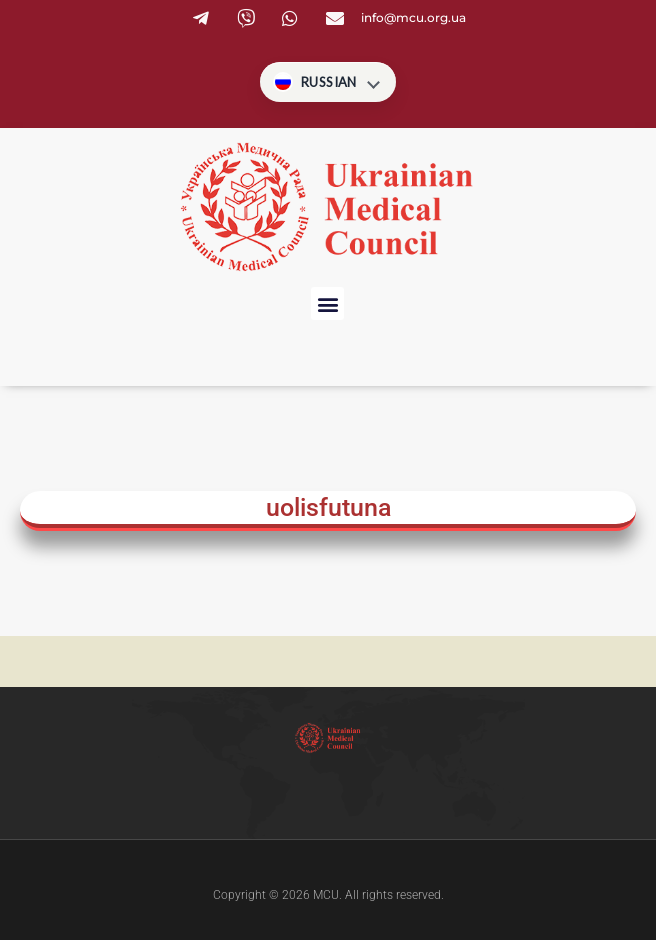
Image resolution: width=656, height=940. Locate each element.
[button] (327, 303)
